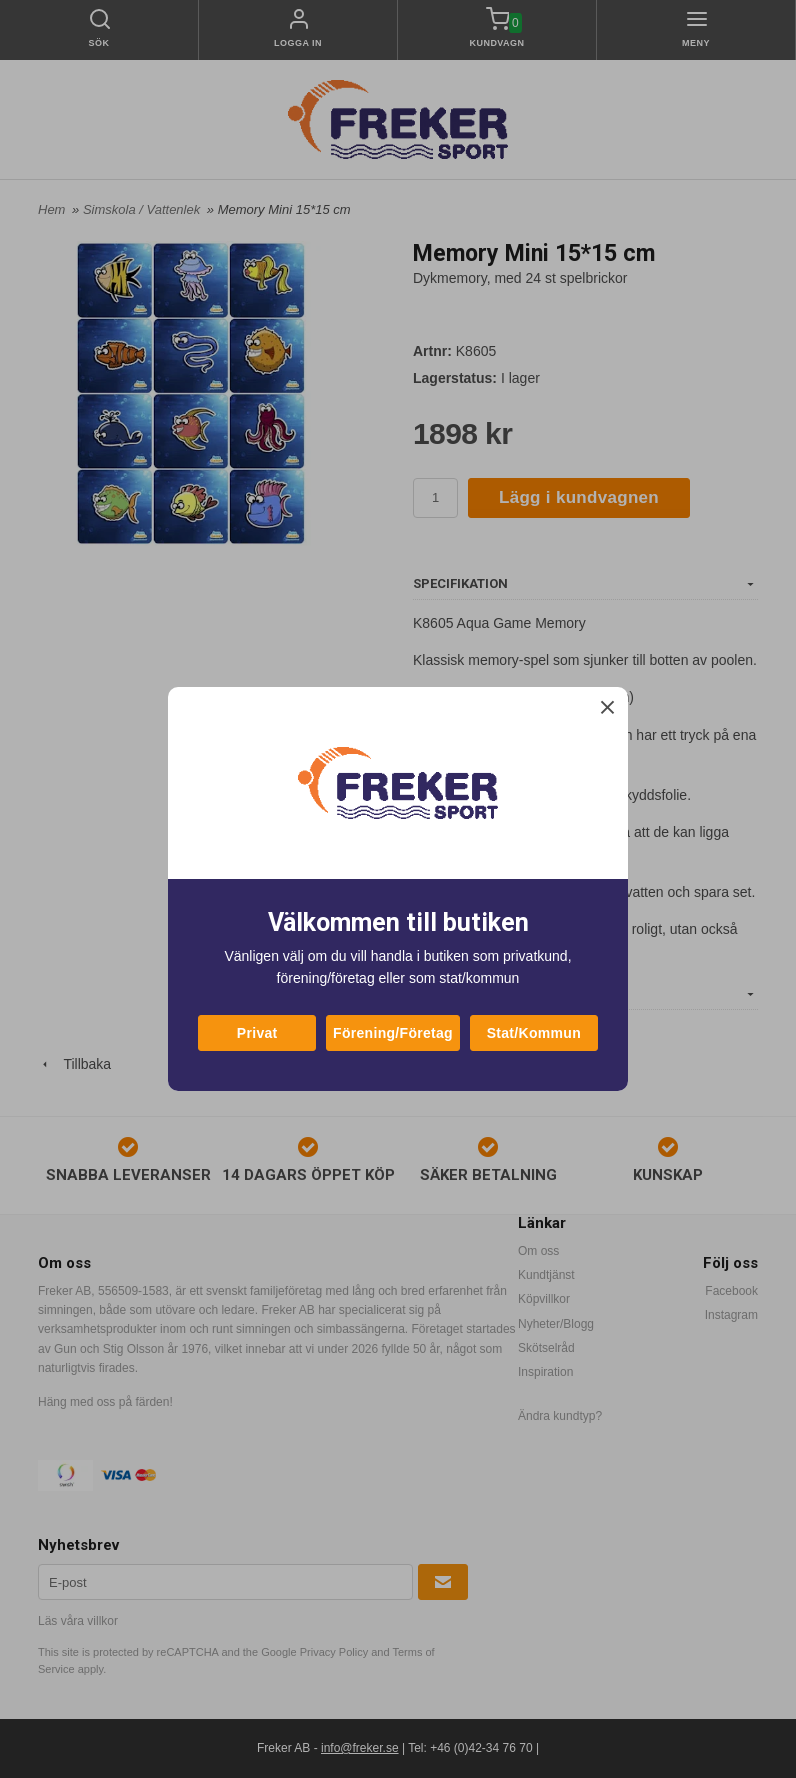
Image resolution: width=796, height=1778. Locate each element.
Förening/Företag (393, 1033)
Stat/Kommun (534, 1033)
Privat (257, 1033)
